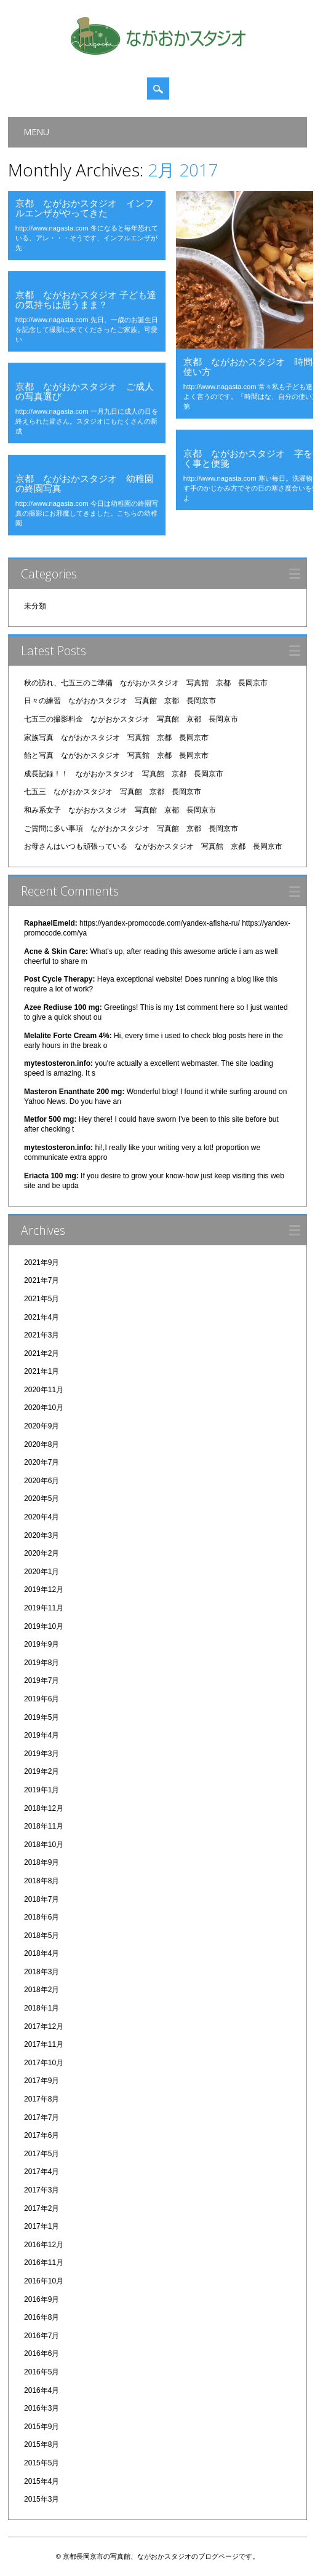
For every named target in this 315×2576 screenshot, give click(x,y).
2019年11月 (43, 1608)
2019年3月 (41, 1753)
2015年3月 (41, 2499)
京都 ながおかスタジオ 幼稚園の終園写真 (84, 483)
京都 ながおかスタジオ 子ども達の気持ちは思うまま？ (85, 299)
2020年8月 (41, 1444)
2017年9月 (41, 2080)
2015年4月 (41, 2481)
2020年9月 (41, 1426)
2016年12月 (43, 2244)
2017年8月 (41, 2099)
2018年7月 (41, 1899)
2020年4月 (41, 1517)
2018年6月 (41, 1917)
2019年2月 (41, 1771)
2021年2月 (41, 1353)
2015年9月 (41, 2426)
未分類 (35, 606)
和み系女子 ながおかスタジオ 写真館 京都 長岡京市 (120, 810)
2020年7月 (41, 1462)
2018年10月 (43, 1844)
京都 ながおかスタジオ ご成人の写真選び (84, 391)
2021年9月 (41, 1262)
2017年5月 (41, 2153)
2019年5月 (41, 1717)
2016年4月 (41, 2390)
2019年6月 (41, 1699)
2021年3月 (41, 1335)
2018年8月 (41, 1881)
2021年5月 (41, 1298)
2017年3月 (41, 2190)
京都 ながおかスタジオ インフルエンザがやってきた (84, 208)
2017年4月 (41, 2171)
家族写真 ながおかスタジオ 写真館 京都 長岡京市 (116, 737)
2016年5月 (41, 2372)
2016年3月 (41, 2408)
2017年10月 (43, 2062)
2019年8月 (41, 1662)
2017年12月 (43, 2026)
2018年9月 (41, 1862)
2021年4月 (41, 1317)
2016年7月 (41, 2335)
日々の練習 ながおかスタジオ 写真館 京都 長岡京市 (120, 700)
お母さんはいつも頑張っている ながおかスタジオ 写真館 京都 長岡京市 (153, 846)
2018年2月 (41, 1989)
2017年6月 (41, 2135)
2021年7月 (41, 1280)
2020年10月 (43, 1407)
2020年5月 (41, 1498)
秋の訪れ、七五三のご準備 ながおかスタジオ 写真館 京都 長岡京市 (146, 683)
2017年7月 (41, 2117)
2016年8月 (41, 2317)
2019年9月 (41, 1644)
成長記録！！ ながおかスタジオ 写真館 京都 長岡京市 (123, 774)
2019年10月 (43, 1626)
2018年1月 (41, 2008)
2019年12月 (43, 1589)
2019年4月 (41, 1735)
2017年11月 (43, 2044)
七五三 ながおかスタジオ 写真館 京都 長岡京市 (112, 791)
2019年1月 (41, 1790)
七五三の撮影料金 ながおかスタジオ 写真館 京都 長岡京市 (131, 719)
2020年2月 (41, 1553)
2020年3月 (41, 1535)
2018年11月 (43, 1826)
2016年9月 (41, 2299)
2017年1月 (41, 2226)
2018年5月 (41, 1935)
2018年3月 (41, 1971)
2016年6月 (41, 2353)
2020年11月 (43, 1389)
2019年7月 (41, 1680)
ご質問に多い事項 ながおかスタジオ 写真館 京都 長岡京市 (131, 828)
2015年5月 (41, 2463)
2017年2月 (41, 2208)
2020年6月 (41, 1480)
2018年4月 (41, 1953)
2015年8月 (41, 2444)
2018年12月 (43, 1808)
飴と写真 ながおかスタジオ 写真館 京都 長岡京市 (116, 755)
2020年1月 (41, 1571)
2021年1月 (41, 1371)
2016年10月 (43, 2281)
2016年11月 (43, 2262)
